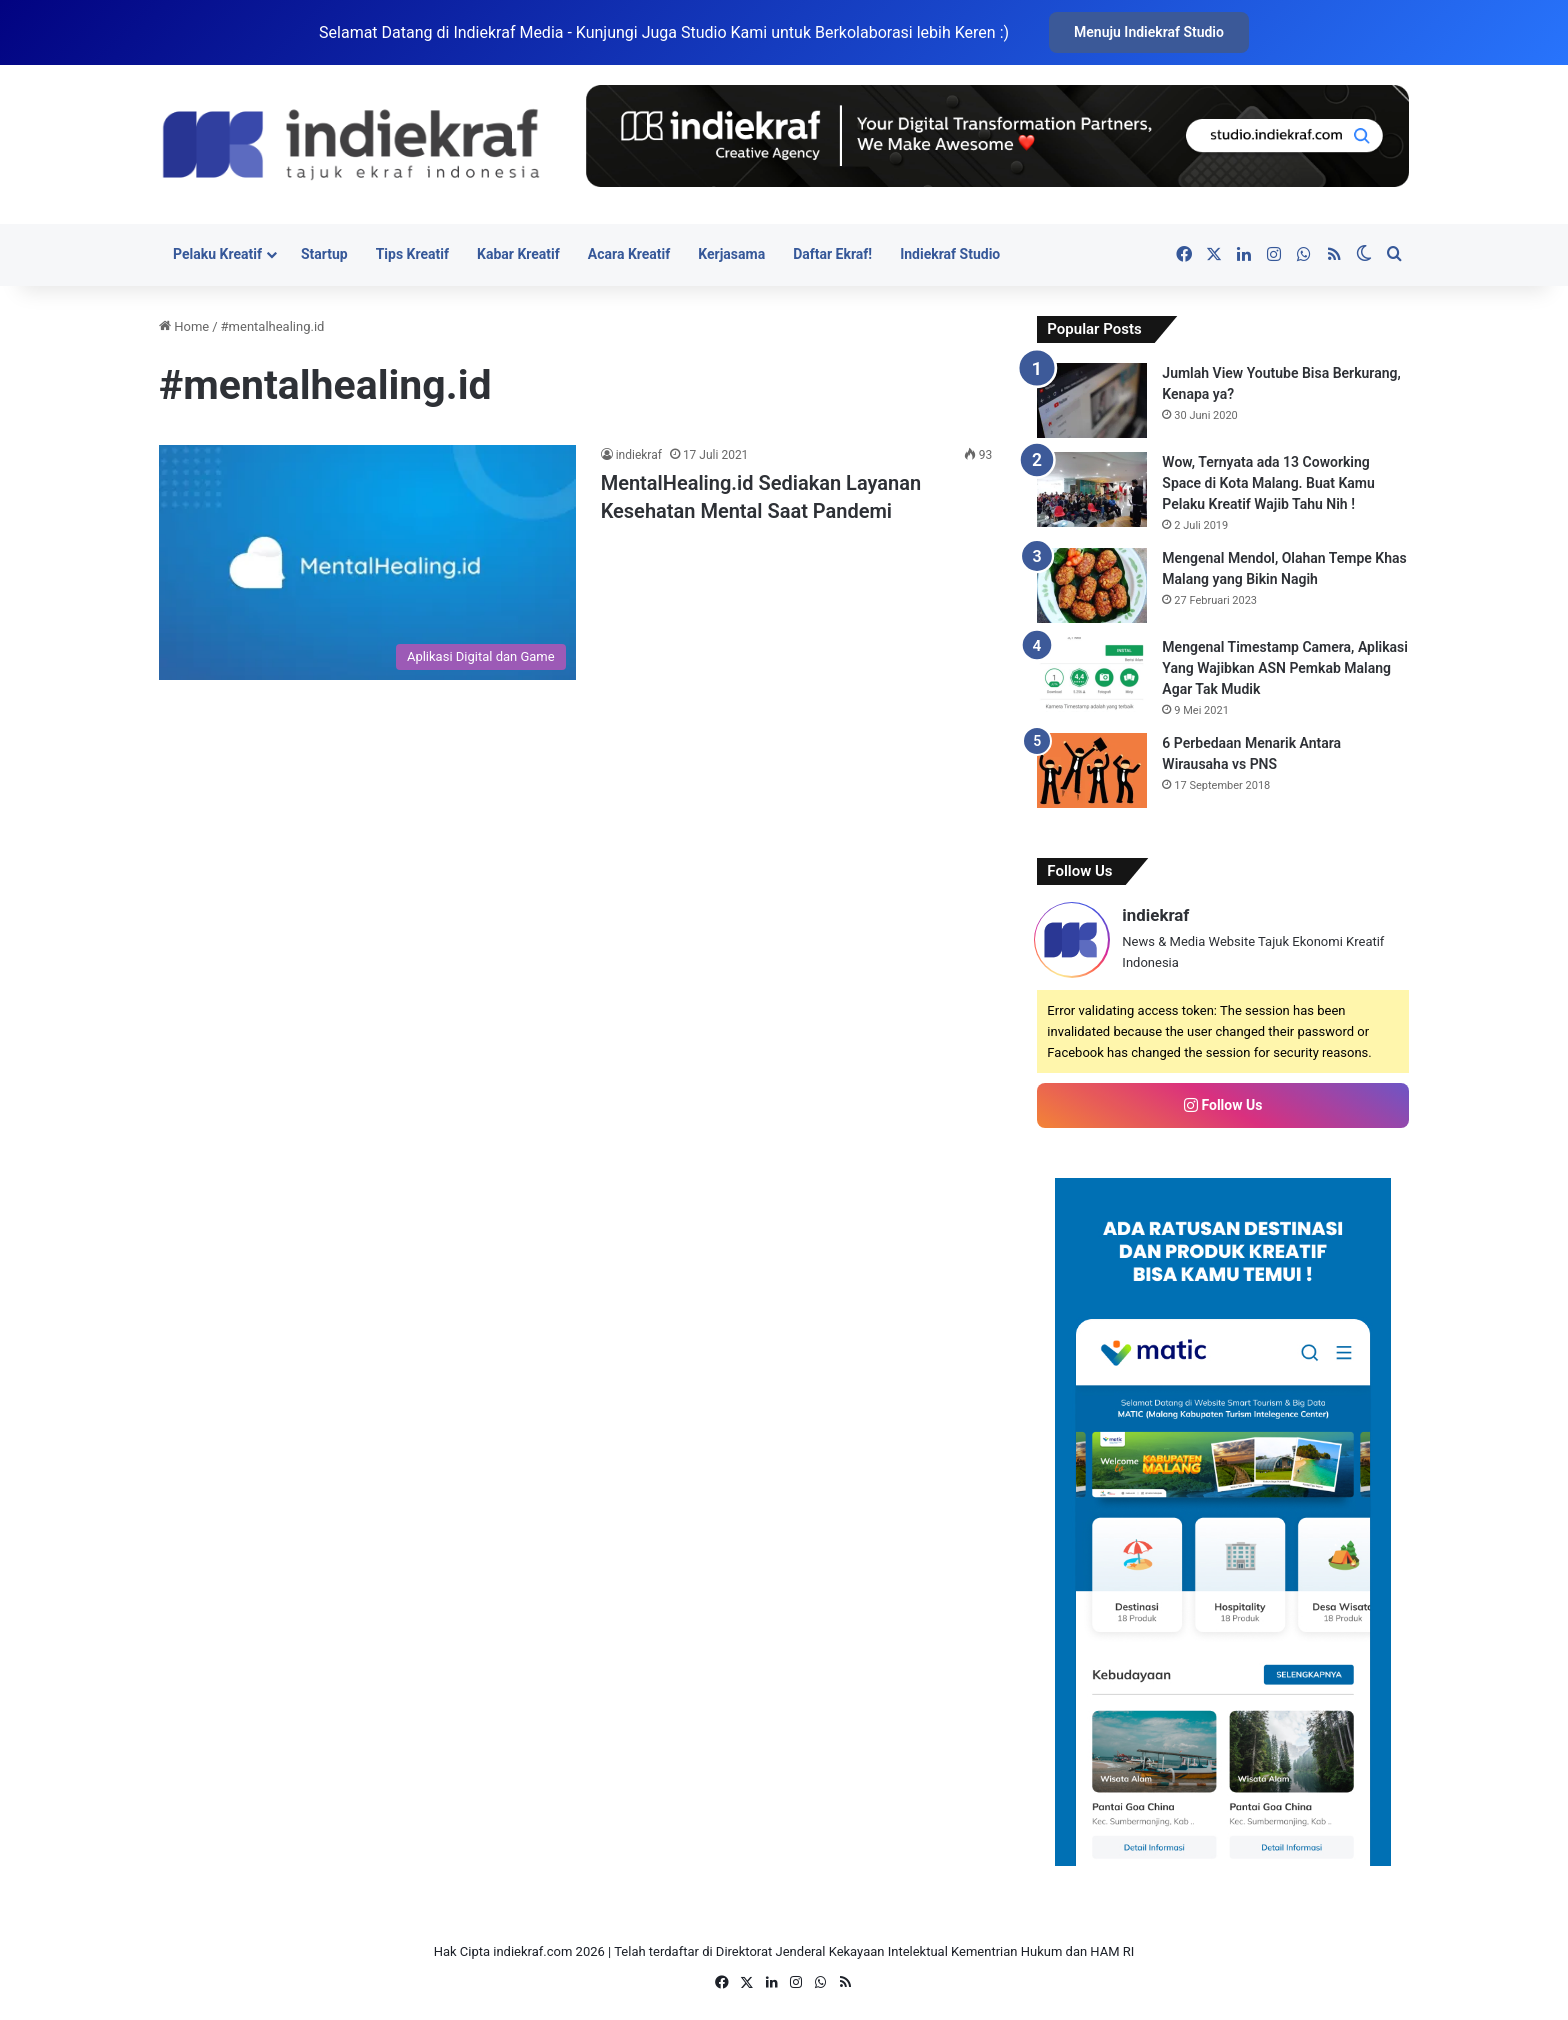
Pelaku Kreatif (217, 254)
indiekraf (639, 455)
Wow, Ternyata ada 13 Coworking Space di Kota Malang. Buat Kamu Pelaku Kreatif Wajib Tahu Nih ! (1268, 483)
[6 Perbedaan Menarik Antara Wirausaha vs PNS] (1092, 770)
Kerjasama (731, 254)
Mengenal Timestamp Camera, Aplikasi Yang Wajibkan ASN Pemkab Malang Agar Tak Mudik (1285, 668)
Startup (324, 254)
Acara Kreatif (629, 254)
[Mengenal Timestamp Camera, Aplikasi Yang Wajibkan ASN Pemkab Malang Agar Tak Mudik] (1092, 674)
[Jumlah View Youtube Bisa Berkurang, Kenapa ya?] (1092, 400)
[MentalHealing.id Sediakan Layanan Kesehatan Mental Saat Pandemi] (367, 562)
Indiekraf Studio (950, 254)
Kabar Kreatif (518, 254)
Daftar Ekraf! (832, 254)
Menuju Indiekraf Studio (1149, 32)
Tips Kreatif (412, 254)
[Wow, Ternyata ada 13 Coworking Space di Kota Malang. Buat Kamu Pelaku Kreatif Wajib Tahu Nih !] (1092, 489)
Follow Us (1223, 1105)
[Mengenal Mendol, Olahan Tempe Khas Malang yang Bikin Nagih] (1092, 585)
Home (184, 326)
